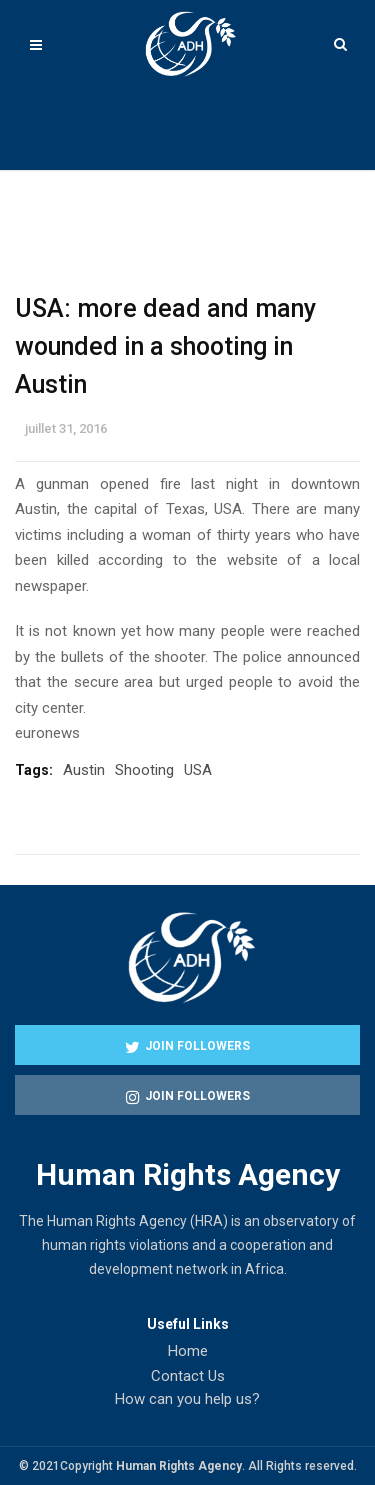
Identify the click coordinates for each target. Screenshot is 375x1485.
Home (188, 1351)
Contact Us (188, 1376)
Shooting (144, 770)
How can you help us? (187, 1399)
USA (198, 770)
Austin (84, 770)
